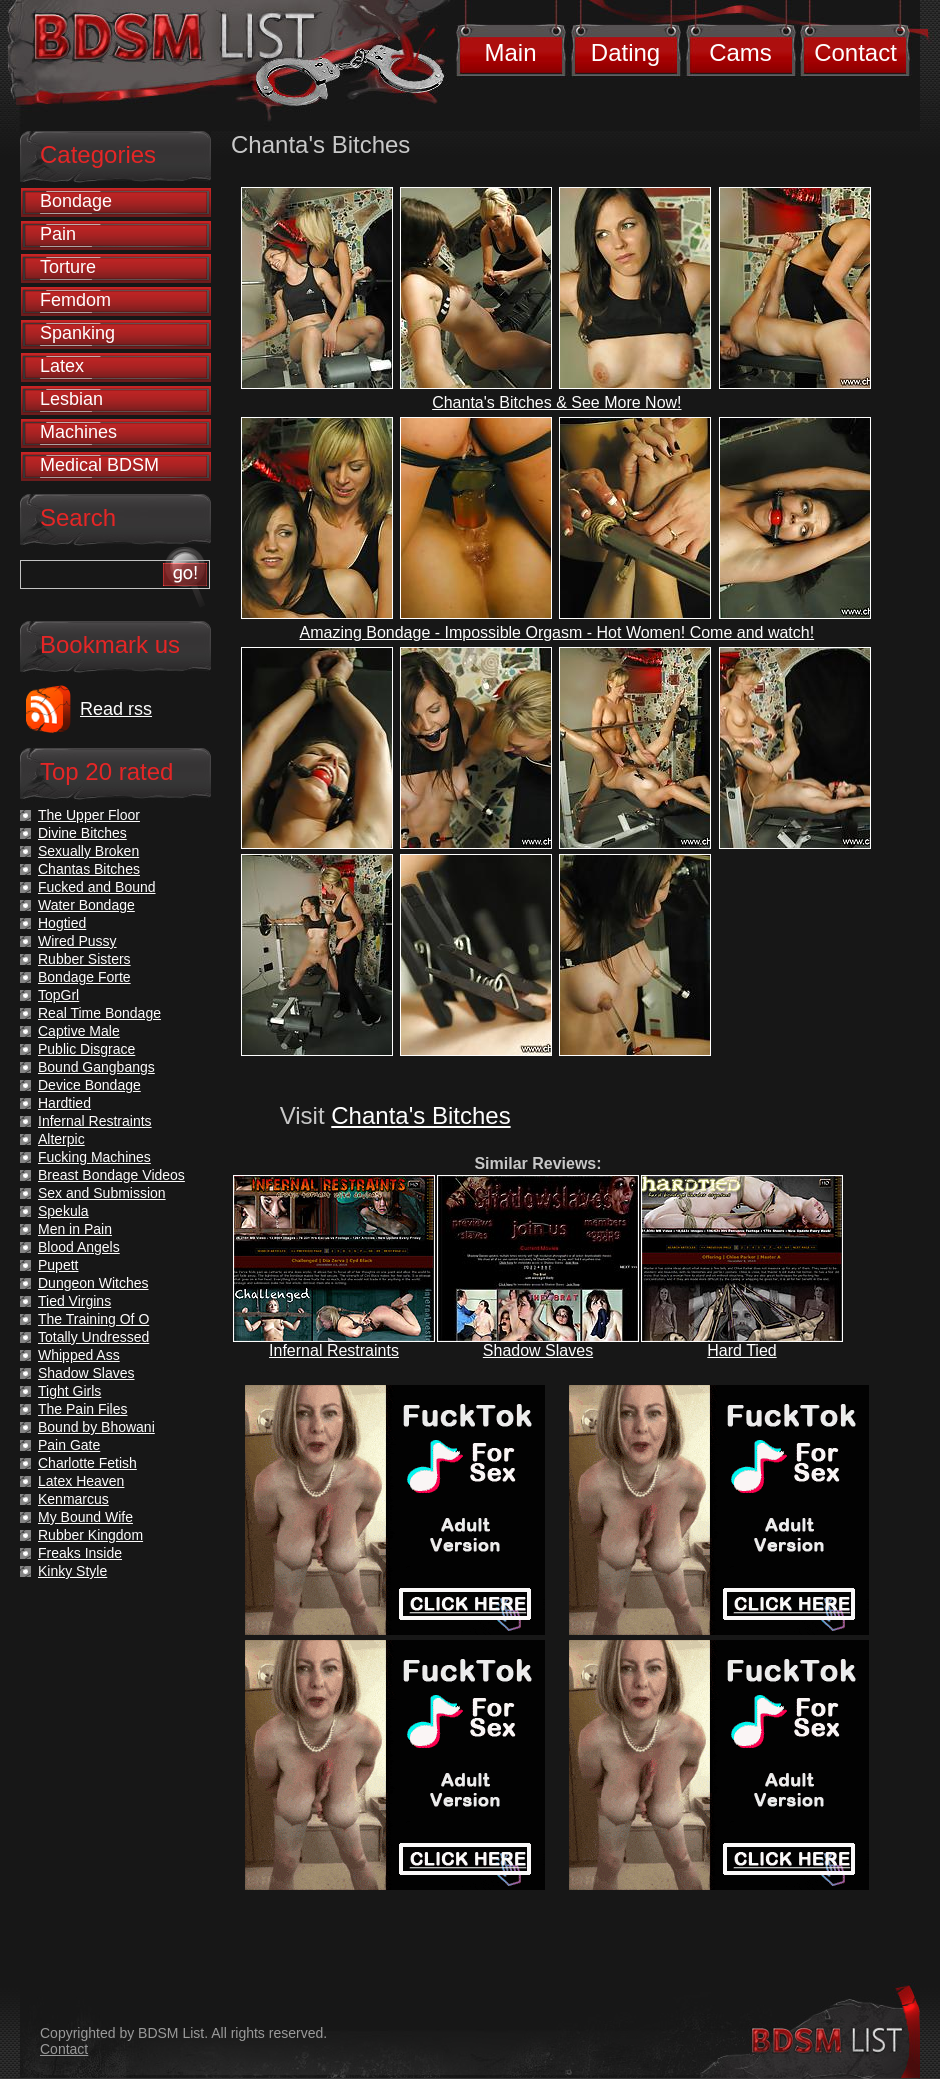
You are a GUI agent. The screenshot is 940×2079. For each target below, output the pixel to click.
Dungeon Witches (93, 1283)
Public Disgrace (86, 1049)
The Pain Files (82, 1409)
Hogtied (62, 923)
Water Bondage (86, 905)
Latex (62, 366)
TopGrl (58, 995)
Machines (78, 432)
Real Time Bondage (99, 1013)
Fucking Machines (94, 1157)
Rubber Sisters (84, 959)
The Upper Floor (89, 815)
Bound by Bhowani (96, 1427)
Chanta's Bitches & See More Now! (556, 402)
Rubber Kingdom (90, 1535)
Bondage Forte (84, 977)
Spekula (63, 1211)
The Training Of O (93, 1319)
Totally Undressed (93, 1337)
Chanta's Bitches (420, 1115)
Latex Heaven (81, 1481)
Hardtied (64, 1103)
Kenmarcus (73, 1499)
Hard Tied (741, 1350)
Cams (740, 52)
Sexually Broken (88, 851)
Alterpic (61, 1139)
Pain (58, 234)
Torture (68, 267)
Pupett (58, 1265)
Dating (625, 52)
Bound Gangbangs (96, 1067)
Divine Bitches (82, 833)
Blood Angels (79, 1247)
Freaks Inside (80, 1553)
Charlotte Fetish (87, 1463)
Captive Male (79, 1031)
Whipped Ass (79, 1355)
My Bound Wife (85, 1517)
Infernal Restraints (334, 1350)
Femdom (75, 300)
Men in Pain (75, 1229)
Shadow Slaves (538, 1350)
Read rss (116, 709)
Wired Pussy (77, 941)
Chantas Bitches (89, 869)
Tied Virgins (74, 1301)
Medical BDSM (99, 465)
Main (510, 52)
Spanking (77, 333)
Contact (855, 52)
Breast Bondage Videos (111, 1175)
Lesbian (71, 399)
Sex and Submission (102, 1193)
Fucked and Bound (97, 887)
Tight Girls (69, 1391)
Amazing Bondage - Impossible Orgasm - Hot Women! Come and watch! (557, 632)
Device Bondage (89, 1085)
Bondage (76, 201)
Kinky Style (72, 1571)
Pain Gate (69, 1445)
